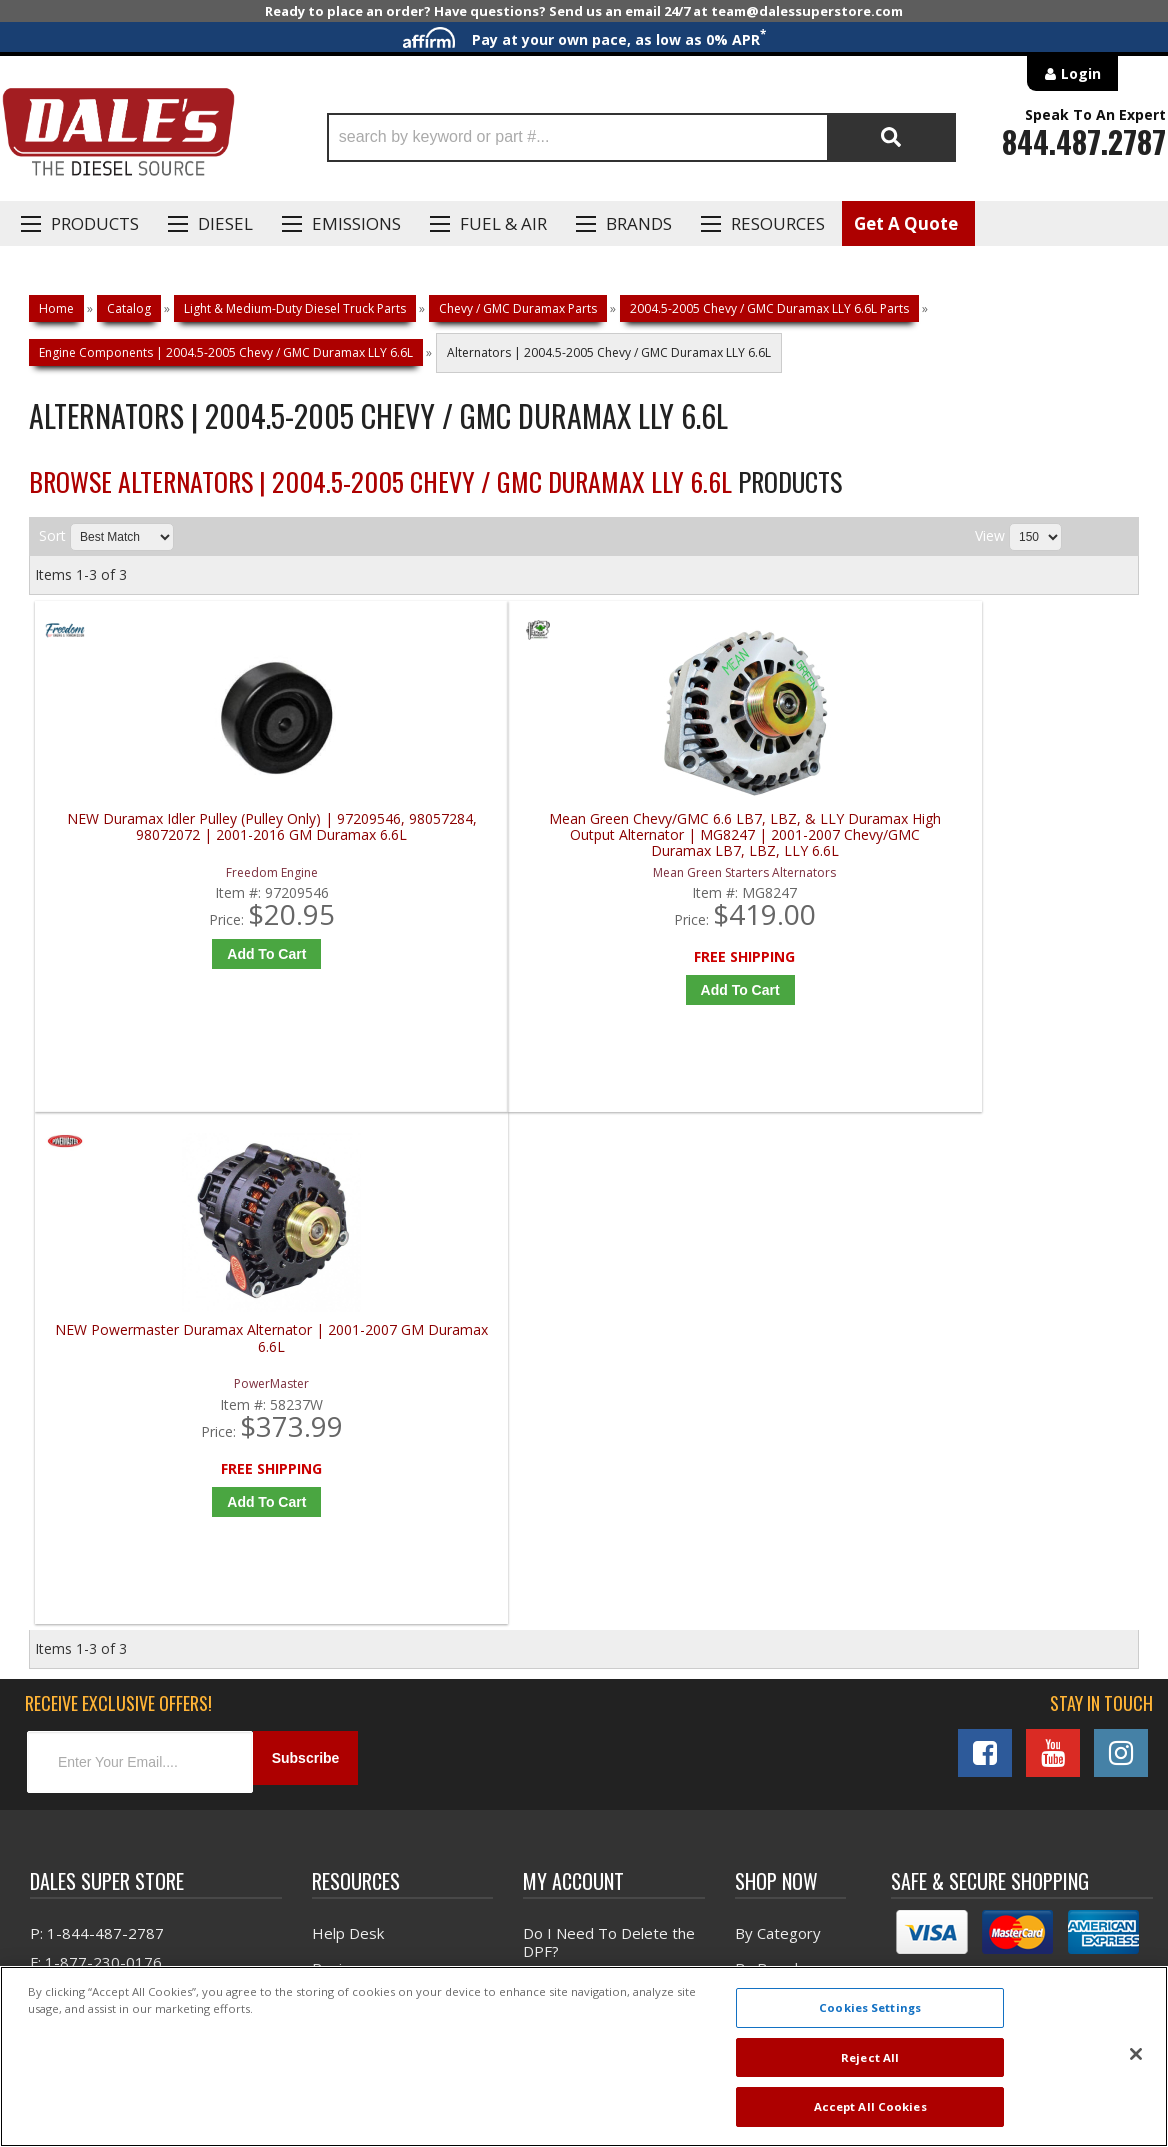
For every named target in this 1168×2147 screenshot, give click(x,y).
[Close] (1136, 2054)
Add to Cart (178, 954)
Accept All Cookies (870, 2106)
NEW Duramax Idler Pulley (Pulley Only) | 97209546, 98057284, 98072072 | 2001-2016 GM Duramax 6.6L (174, 835)
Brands (639, 223)
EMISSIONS (356, 223)
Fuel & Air (503, 223)
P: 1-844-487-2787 (97, 1441)
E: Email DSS (71, 1499)
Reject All (870, 2057)
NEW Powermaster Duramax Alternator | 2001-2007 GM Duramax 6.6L (729, 835)
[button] (641, 137)
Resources (778, 223)
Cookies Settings (870, 2007)
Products (95, 223)
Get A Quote (906, 223)
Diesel (225, 223)
